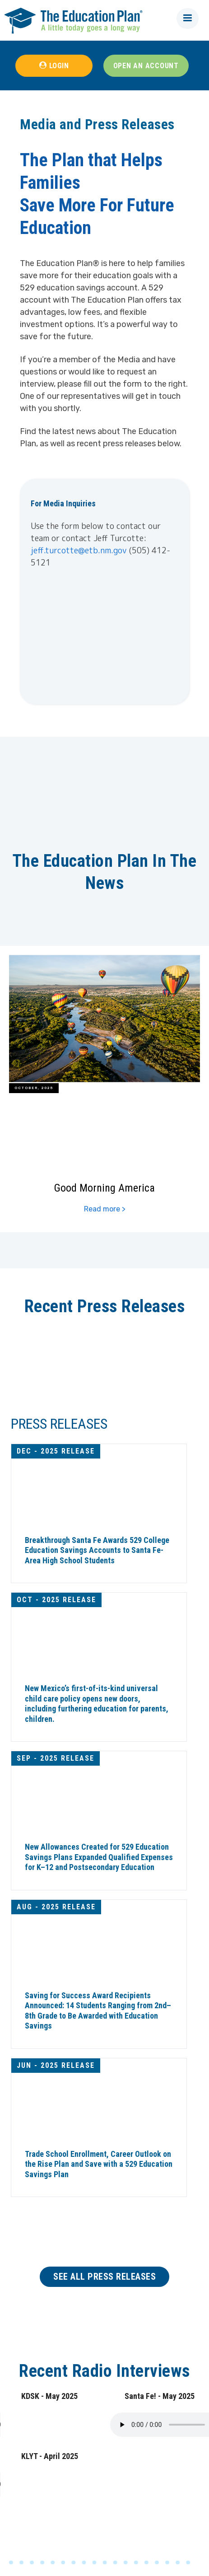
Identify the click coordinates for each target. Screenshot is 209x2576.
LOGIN (59, 65)
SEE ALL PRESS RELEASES (104, 2276)
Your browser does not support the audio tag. (67, 2424)
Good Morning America (104, 1187)
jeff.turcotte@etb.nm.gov (78, 550)
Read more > (104, 1208)
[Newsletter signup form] (104, 634)
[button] (187, 18)
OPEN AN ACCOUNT (146, 65)
